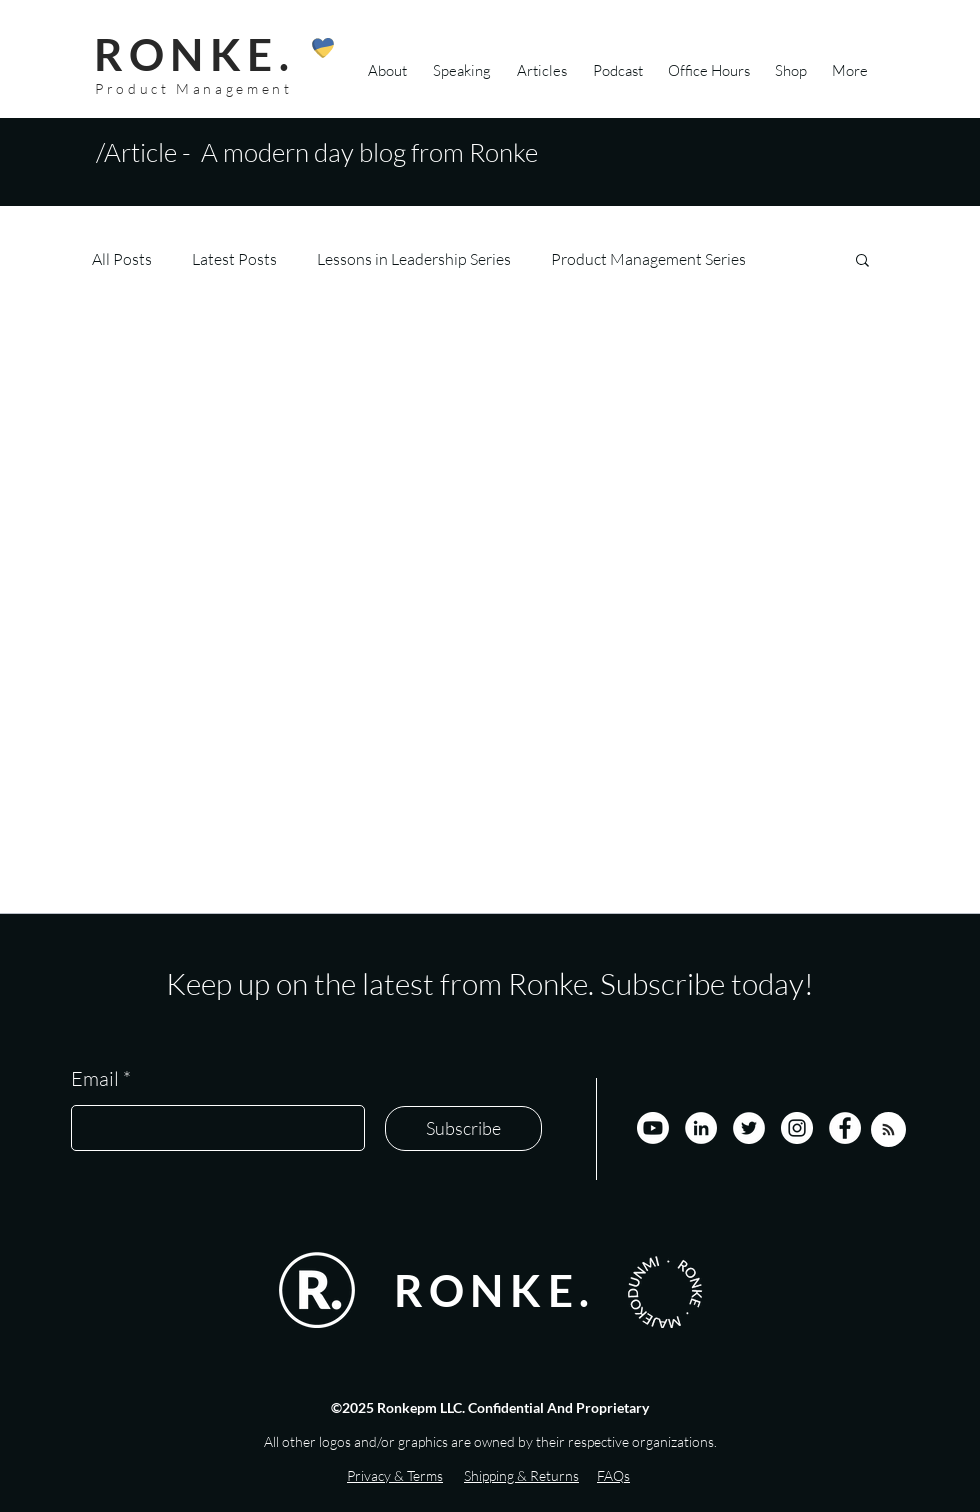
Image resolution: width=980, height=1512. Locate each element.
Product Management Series (648, 259)
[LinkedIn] (701, 1128)
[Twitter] (749, 1128)
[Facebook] (845, 1128)
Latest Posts (234, 259)
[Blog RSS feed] (888, 1130)
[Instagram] (797, 1128)
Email (95, 1079)
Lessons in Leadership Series (414, 259)
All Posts (122, 259)
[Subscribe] (463, 1128)
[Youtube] (653, 1128)
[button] (862, 261)
